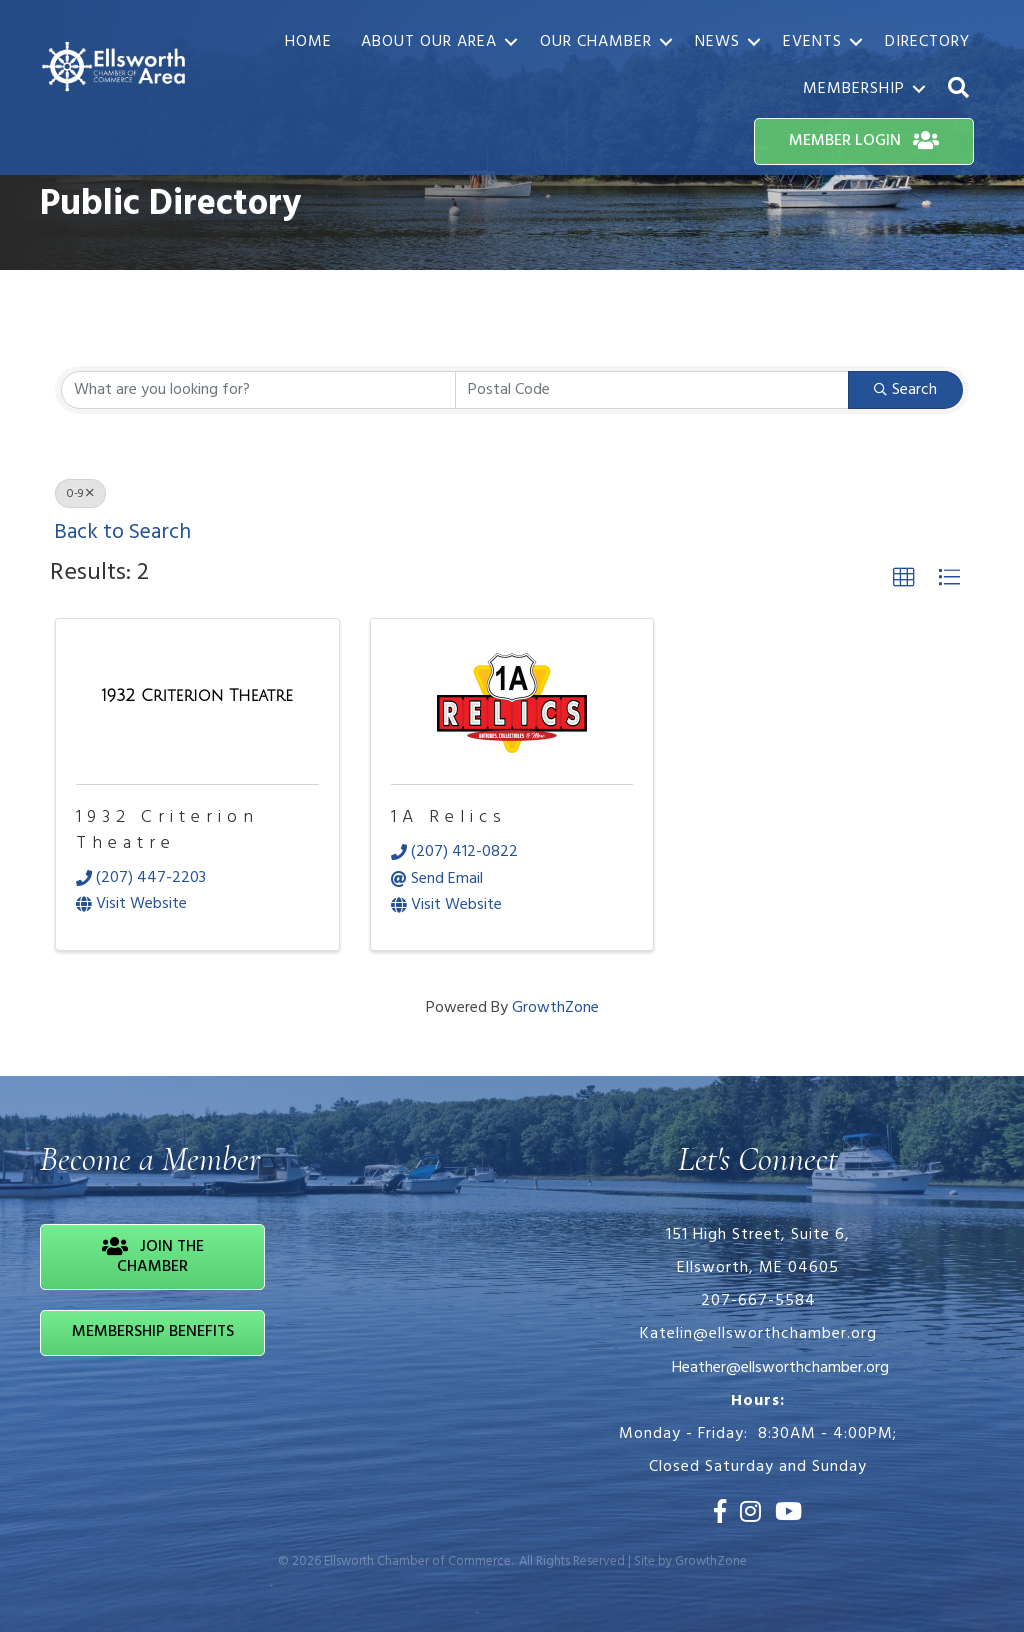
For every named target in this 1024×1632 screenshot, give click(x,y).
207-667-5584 (758, 1301)
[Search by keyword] (258, 390)
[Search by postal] (652, 390)
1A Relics (449, 817)
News (717, 42)
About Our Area (429, 42)
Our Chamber (596, 42)
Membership (854, 89)
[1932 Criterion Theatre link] (197, 697)
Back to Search (122, 532)
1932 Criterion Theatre (167, 830)
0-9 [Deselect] (80, 494)
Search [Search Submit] (905, 390)
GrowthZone (555, 1008)
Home (308, 42)
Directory (927, 42)
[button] (959, 88)
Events (812, 42)
